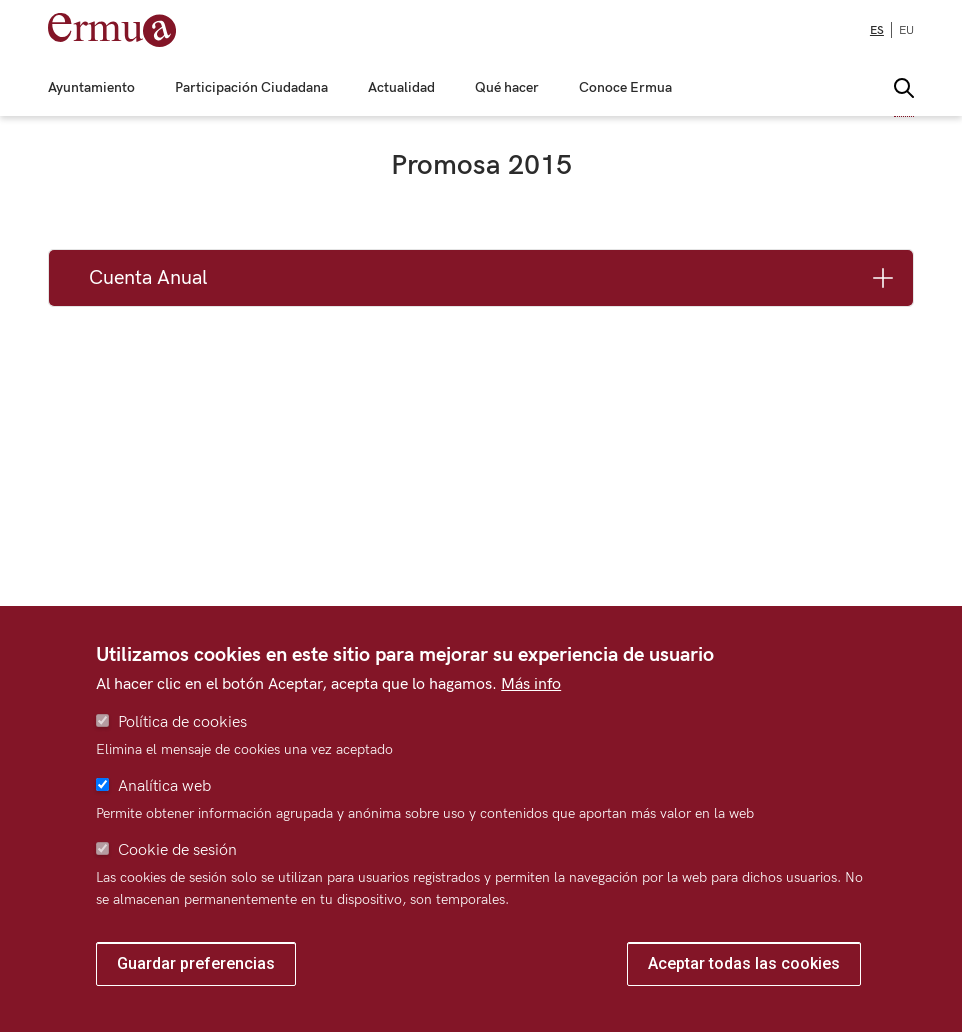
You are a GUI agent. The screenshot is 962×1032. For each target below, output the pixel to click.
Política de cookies (182, 722)
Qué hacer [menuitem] (507, 88)
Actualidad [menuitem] (401, 88)
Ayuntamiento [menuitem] (91, 88)
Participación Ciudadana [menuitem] (251, 88)
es (877, 30)
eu (906, 30)
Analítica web (164, 786)
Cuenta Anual (148, 278)
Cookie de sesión (177, 850)
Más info (531, 684)
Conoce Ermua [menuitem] (625, 88)
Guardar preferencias (196, 963)
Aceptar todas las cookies (744, 963)
